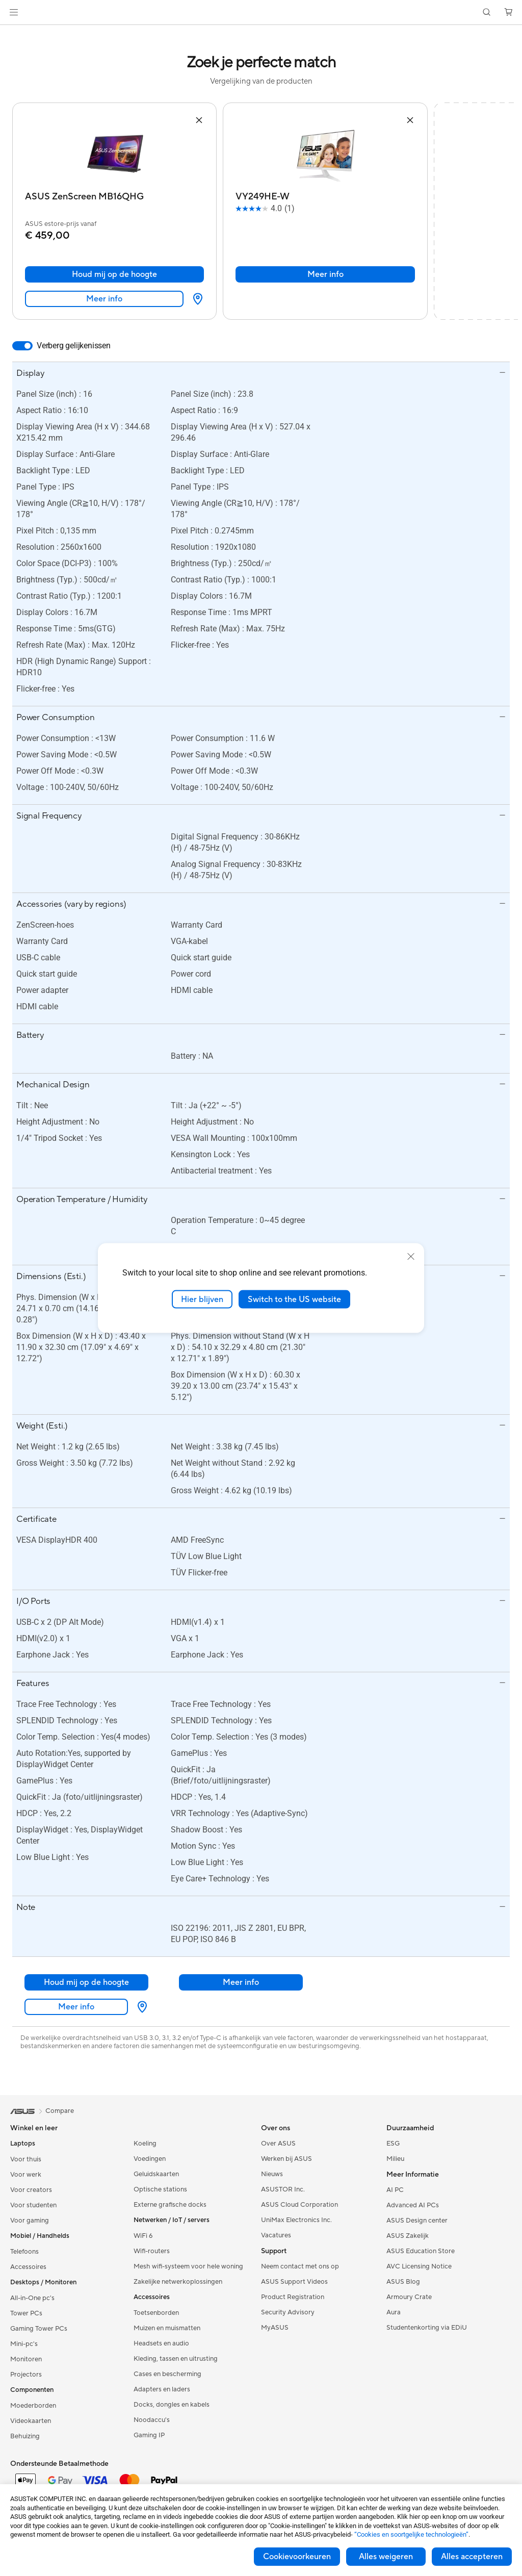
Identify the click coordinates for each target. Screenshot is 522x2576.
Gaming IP (149, 2435)
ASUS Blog (403, 2282)
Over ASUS (278, 2143)
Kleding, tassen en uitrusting (176, 2359)
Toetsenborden (156, 2313)
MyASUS (275, 2328)
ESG (393, 2143)
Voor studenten (33, 2205)
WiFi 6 (143, 2236)
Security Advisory (288, 2312)
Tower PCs (26, 2313)
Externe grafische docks (170, 2205)
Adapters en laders (162, 2389)
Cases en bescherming (167, 2374)
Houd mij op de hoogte (114, 274)
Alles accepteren (472, 2557)
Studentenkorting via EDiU (426, 2328)
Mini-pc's (24, 2344)
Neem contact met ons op (300, 2266)
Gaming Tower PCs (38, 2329)
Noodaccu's (152, 2420)
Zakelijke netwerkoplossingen (178, 2282)
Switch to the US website (294, 1299)
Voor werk (25, 2175)
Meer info (104, 299)
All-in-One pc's (32, 2298)
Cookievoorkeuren (297, 2557)
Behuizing (25, 2436)
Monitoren (26, 2359)
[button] (13, 12)
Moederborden (33, 2406)
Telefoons (24, 2252)
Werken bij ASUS (286, 2159)
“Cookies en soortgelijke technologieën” (411, 2534)
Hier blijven (202, 1299)
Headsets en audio (161, 2343)
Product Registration (292, 2297)
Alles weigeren (386, 2557)
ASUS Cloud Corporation (299, 2205)
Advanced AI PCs (412, 2205)
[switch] (22, 345)
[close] (411, 1256)
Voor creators (31, 2190)
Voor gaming (29, 2220)
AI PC (395, 2190)
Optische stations (160, 2189)
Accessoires (28, 2267)
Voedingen (150, 2159)
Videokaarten (30, 2421)
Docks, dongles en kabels (172, 2405)
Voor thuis (25, 2159)
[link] (261, 12)
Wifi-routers (152, 2251)
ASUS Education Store (420, 2251)
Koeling (145, 2143)
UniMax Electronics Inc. (296, 2220)
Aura (393, 2312)
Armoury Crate (409, 2297)
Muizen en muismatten (167, 2328)
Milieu (395, 2159)
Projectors (26, 2374)
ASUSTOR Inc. (283, 2189)
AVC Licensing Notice (419, 2266)
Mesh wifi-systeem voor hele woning (188, 2266)
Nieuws (272, 2174)
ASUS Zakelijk (407, 2236)
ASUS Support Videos (294, 2282)
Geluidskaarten (156, 2174)
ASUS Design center (417, 2220)
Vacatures (276, 2235)
